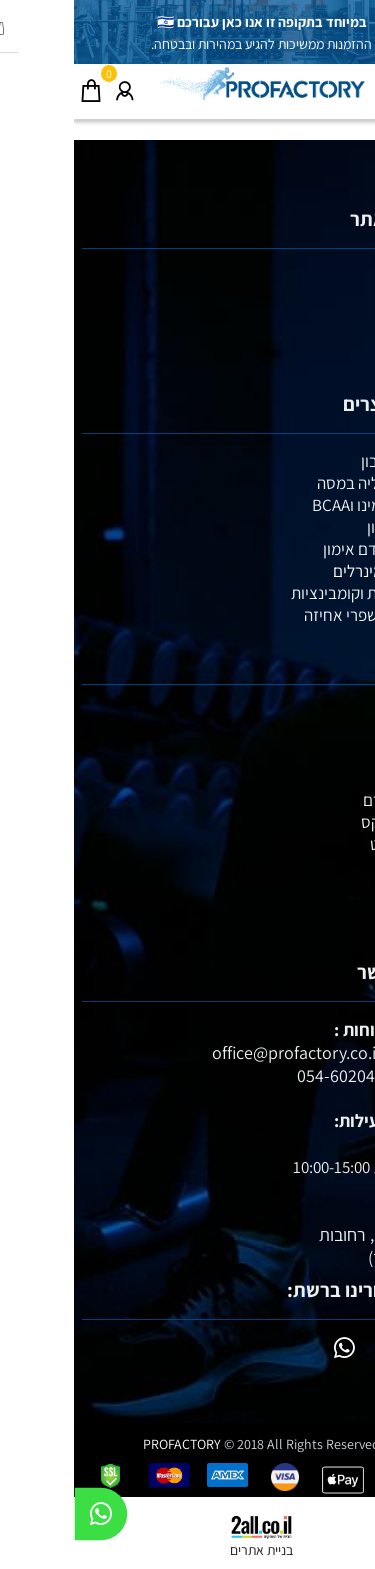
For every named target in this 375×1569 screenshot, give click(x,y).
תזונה (349, 298)
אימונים (343, 320)
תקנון (350, 342)
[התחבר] (51, 86)
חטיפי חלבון (330, 527)
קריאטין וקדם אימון (308, 549)
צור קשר (341, 364)
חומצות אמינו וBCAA (302, 505)
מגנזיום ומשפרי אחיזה (298, 615)
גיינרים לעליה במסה (305, 483)
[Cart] (17, 86)
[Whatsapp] (27, 1519)
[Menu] (358, 86)
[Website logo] (188, 83)
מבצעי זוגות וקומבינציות (292, 593)
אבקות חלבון (327, 461)
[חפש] (324, 86)
